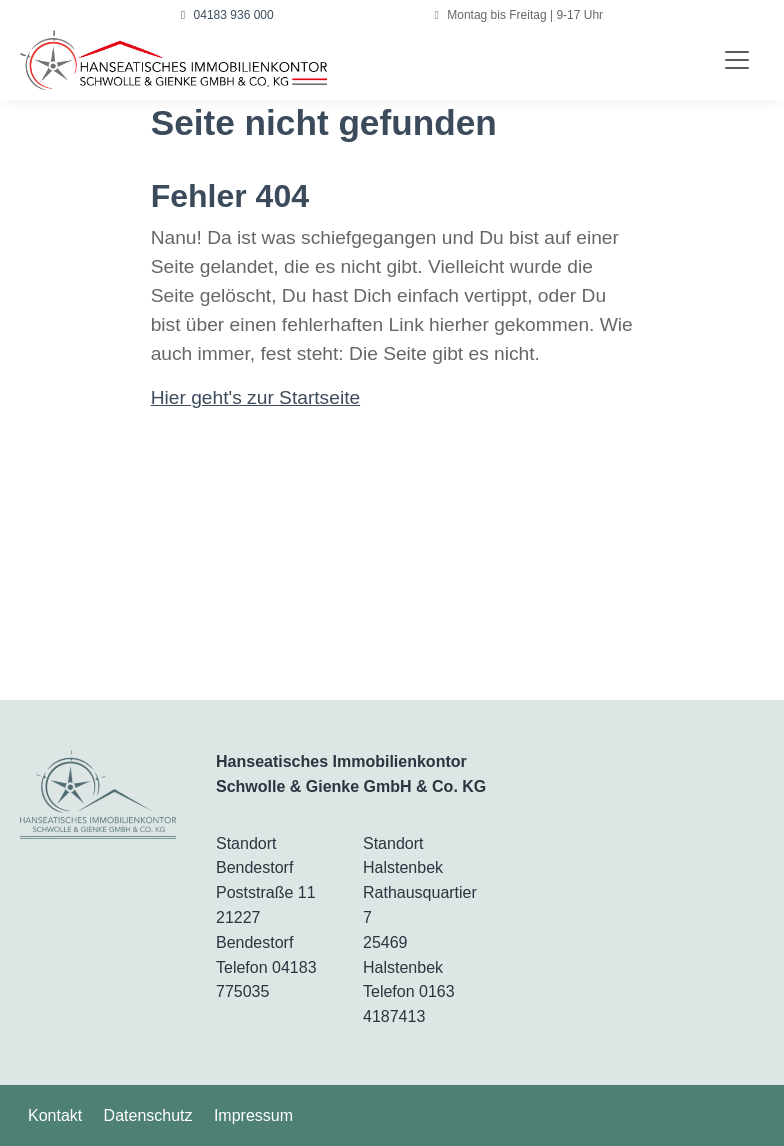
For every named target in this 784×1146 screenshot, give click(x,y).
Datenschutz (148, 1115)
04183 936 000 (227, 15)
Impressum (253, 1115)
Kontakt (55, 1115)
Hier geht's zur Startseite (255, 397)
